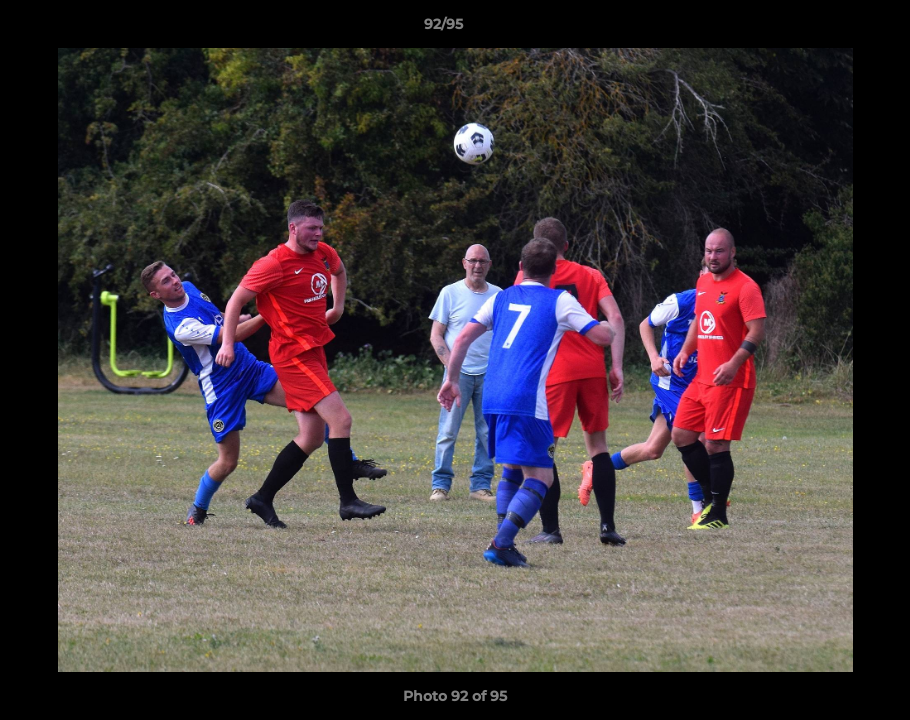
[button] (826, 29)
